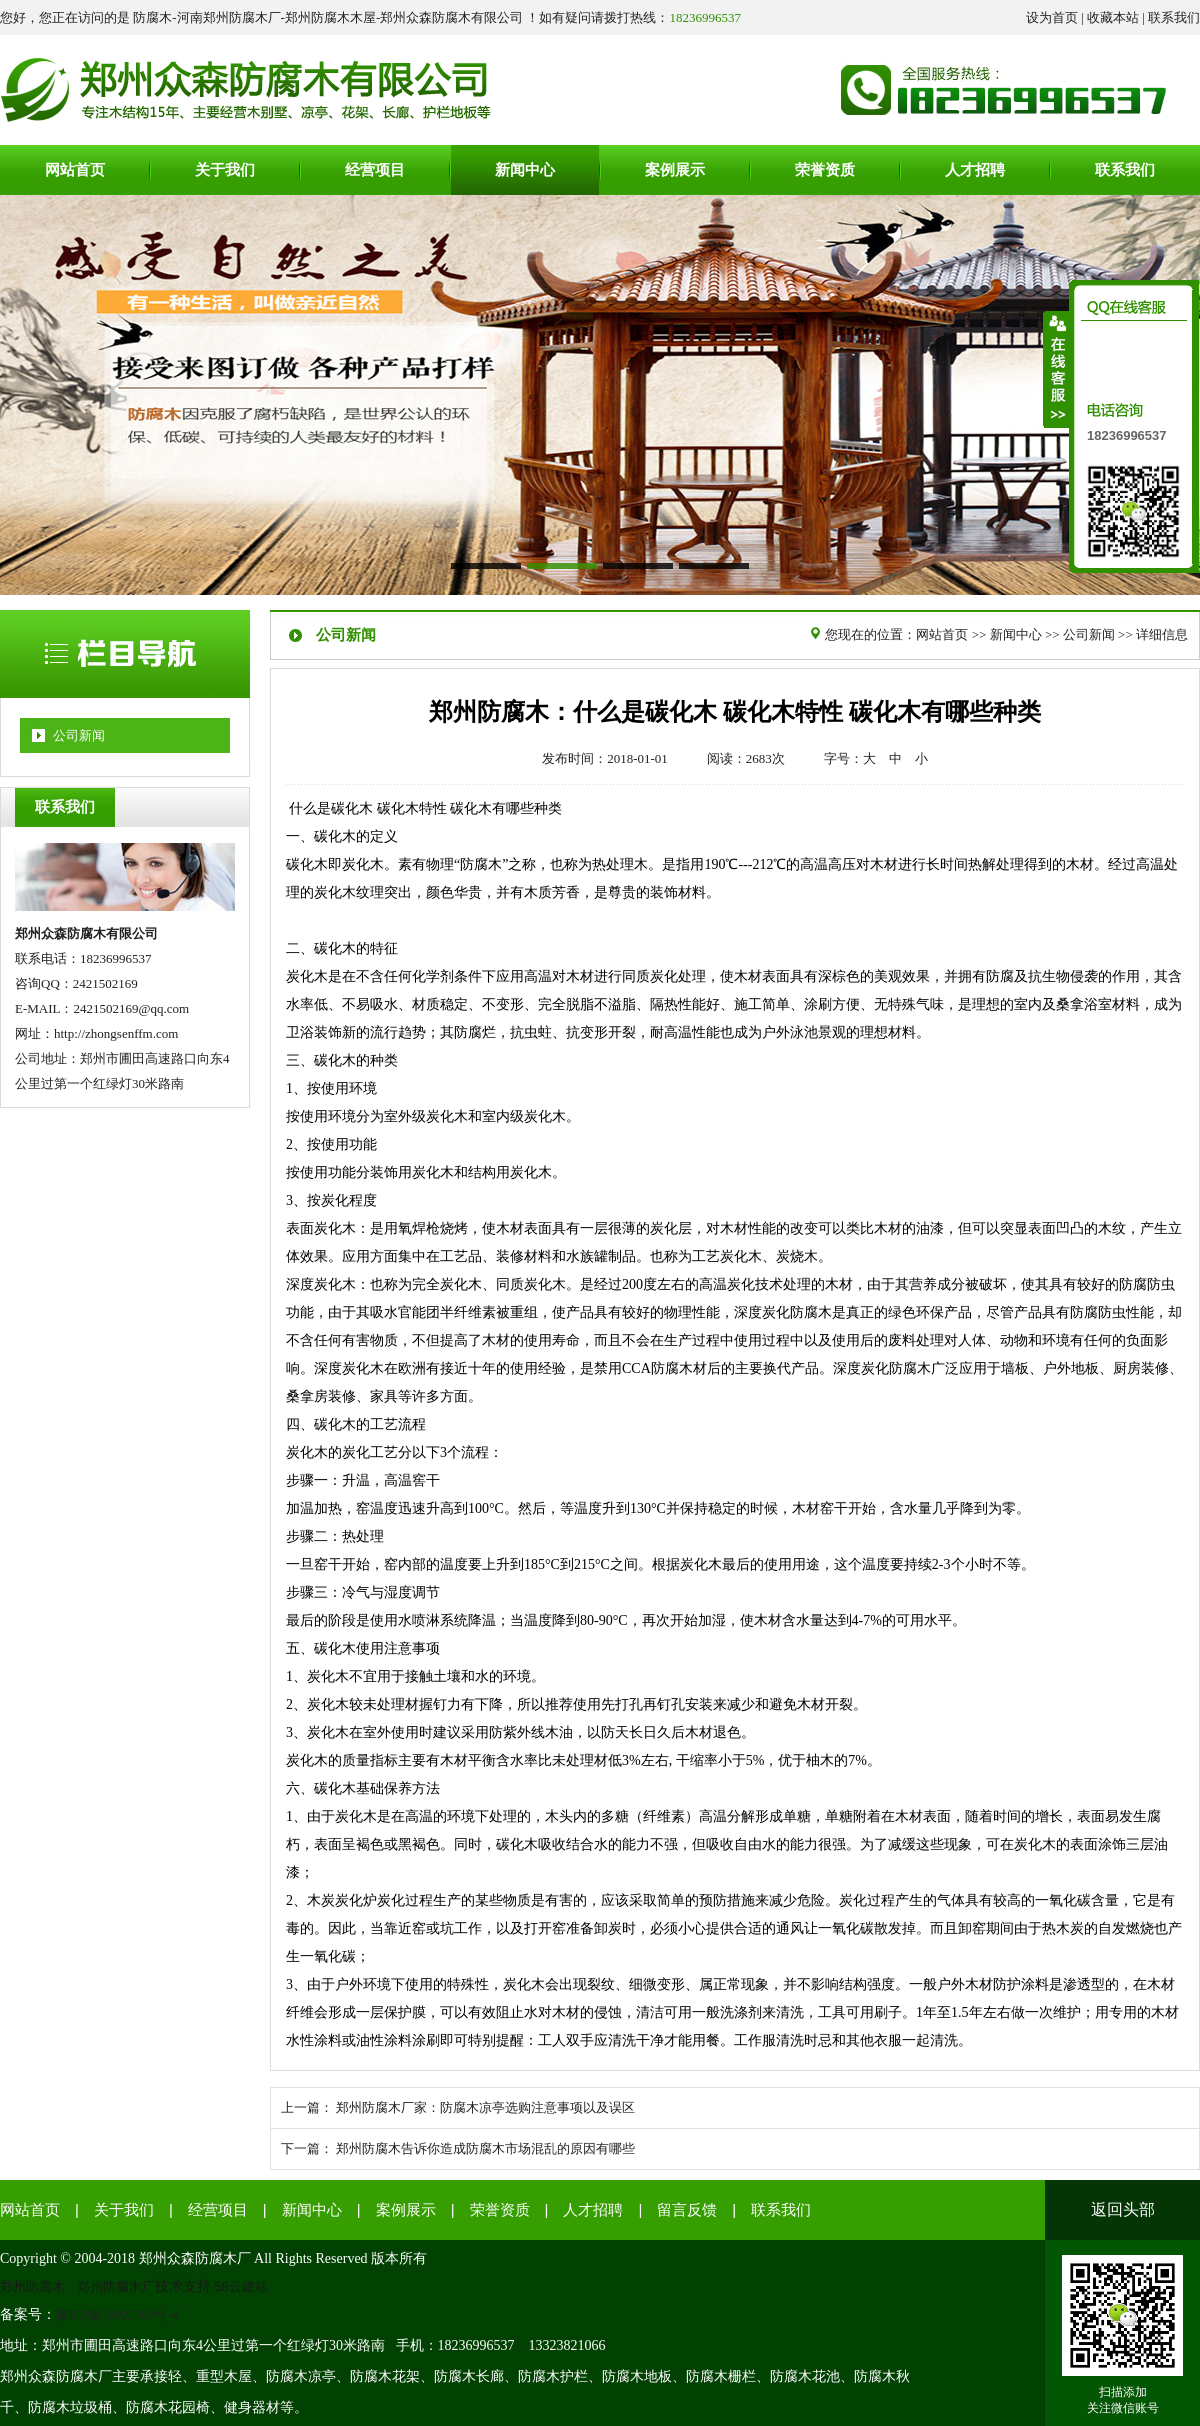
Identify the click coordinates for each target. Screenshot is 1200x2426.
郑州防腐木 (32, 2286)
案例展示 (406, 2210)
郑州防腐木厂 (116, 2286)
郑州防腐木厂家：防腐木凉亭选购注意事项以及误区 (485, 2107)
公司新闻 (79, 735)
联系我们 (1174, 17)
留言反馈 (687, 2210)
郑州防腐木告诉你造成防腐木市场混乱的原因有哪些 (485, 2148)
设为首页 (1052, 17)
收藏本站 (1113, 17)
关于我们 (124, 2210)
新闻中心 (1016, 634)
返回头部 (1123, 2209)
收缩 (1057, 369)
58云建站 (241, 2286)
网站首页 (942, 634)
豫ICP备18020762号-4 (117, 2314)
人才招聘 (593, 2210)
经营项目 (218, 2210)
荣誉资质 (500, 2210)
